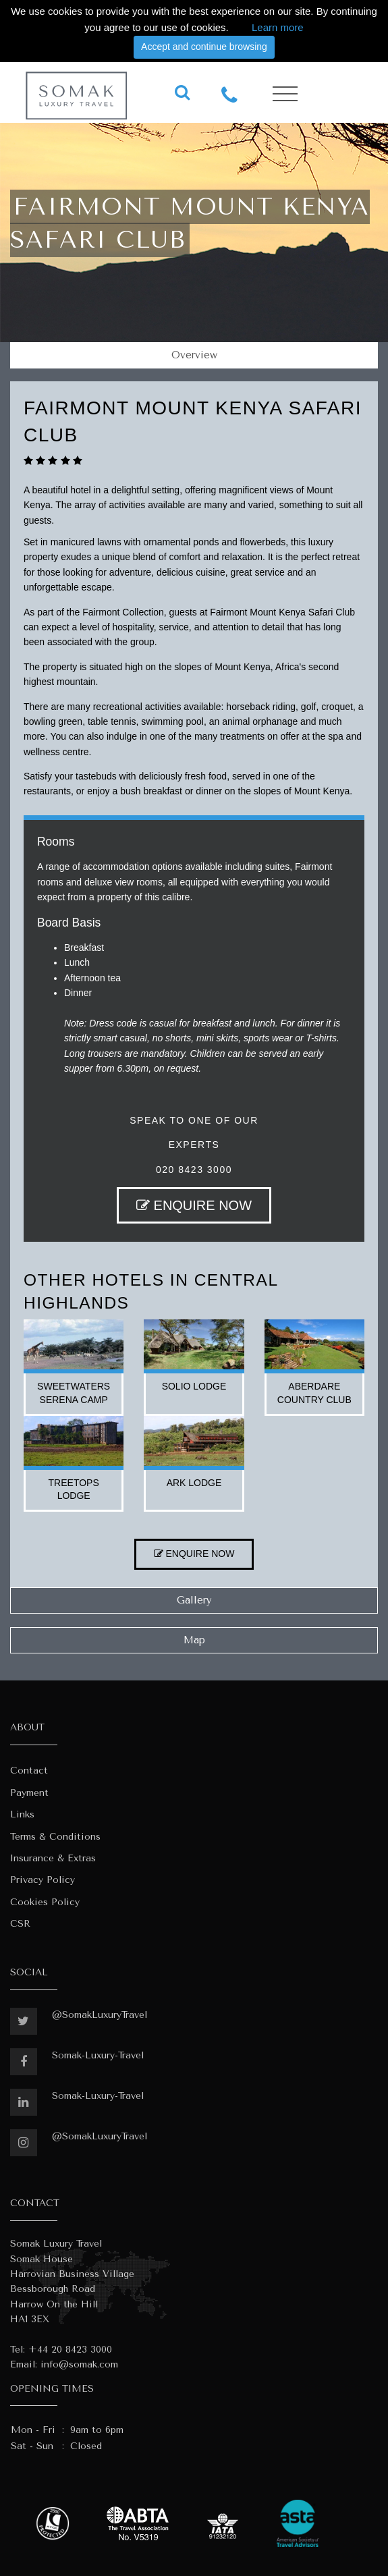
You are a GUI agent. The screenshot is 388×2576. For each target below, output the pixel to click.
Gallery (194, 1600)
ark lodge (194, 1482)
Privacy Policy (42, 1880)
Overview (194, 355)
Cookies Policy (45, 1902)
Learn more (278, 27)
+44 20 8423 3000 (70, 2349)
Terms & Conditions (55, 1836)
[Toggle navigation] (285, 94)
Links (22, 1814)
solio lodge (194, 1386)
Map (194, 1640)
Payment (29, 1793)
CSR (20, 1923)
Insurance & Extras (53, 1858)
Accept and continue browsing (204, 46)
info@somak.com (79, 2364)
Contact (29, 1770)
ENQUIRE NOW (194, 1205)
